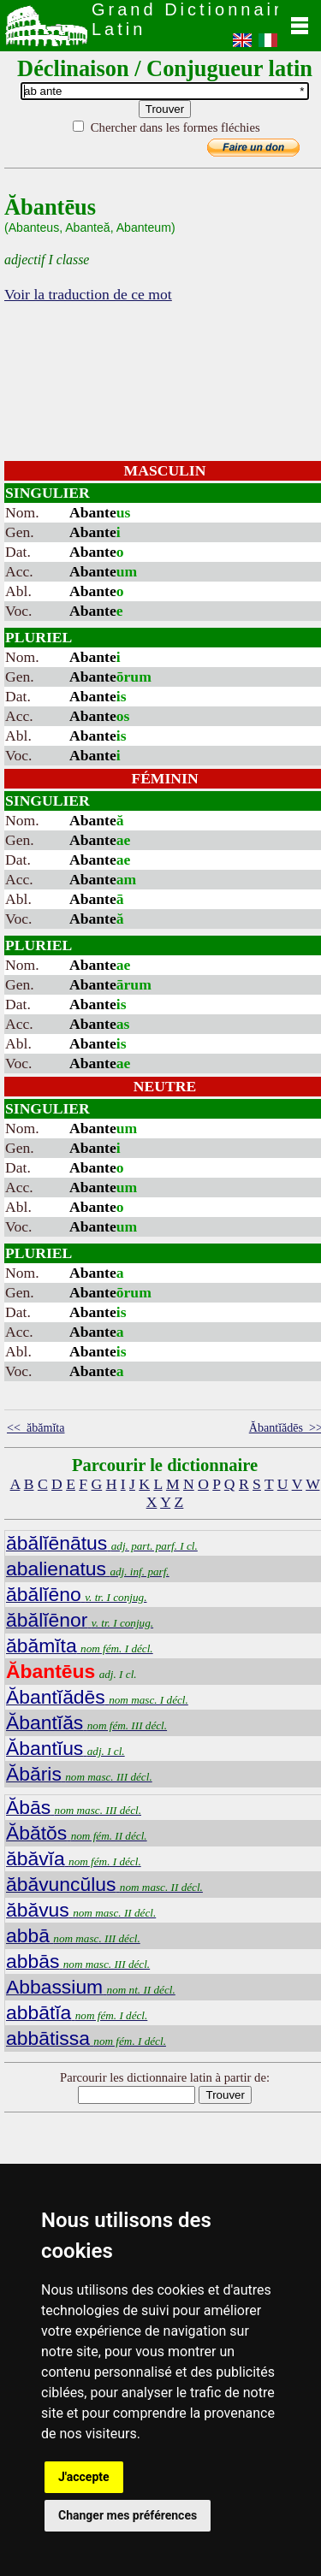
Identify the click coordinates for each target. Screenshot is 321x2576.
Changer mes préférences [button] (127, 2515)
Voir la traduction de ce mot (88, 294)
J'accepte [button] (84, 2477)
